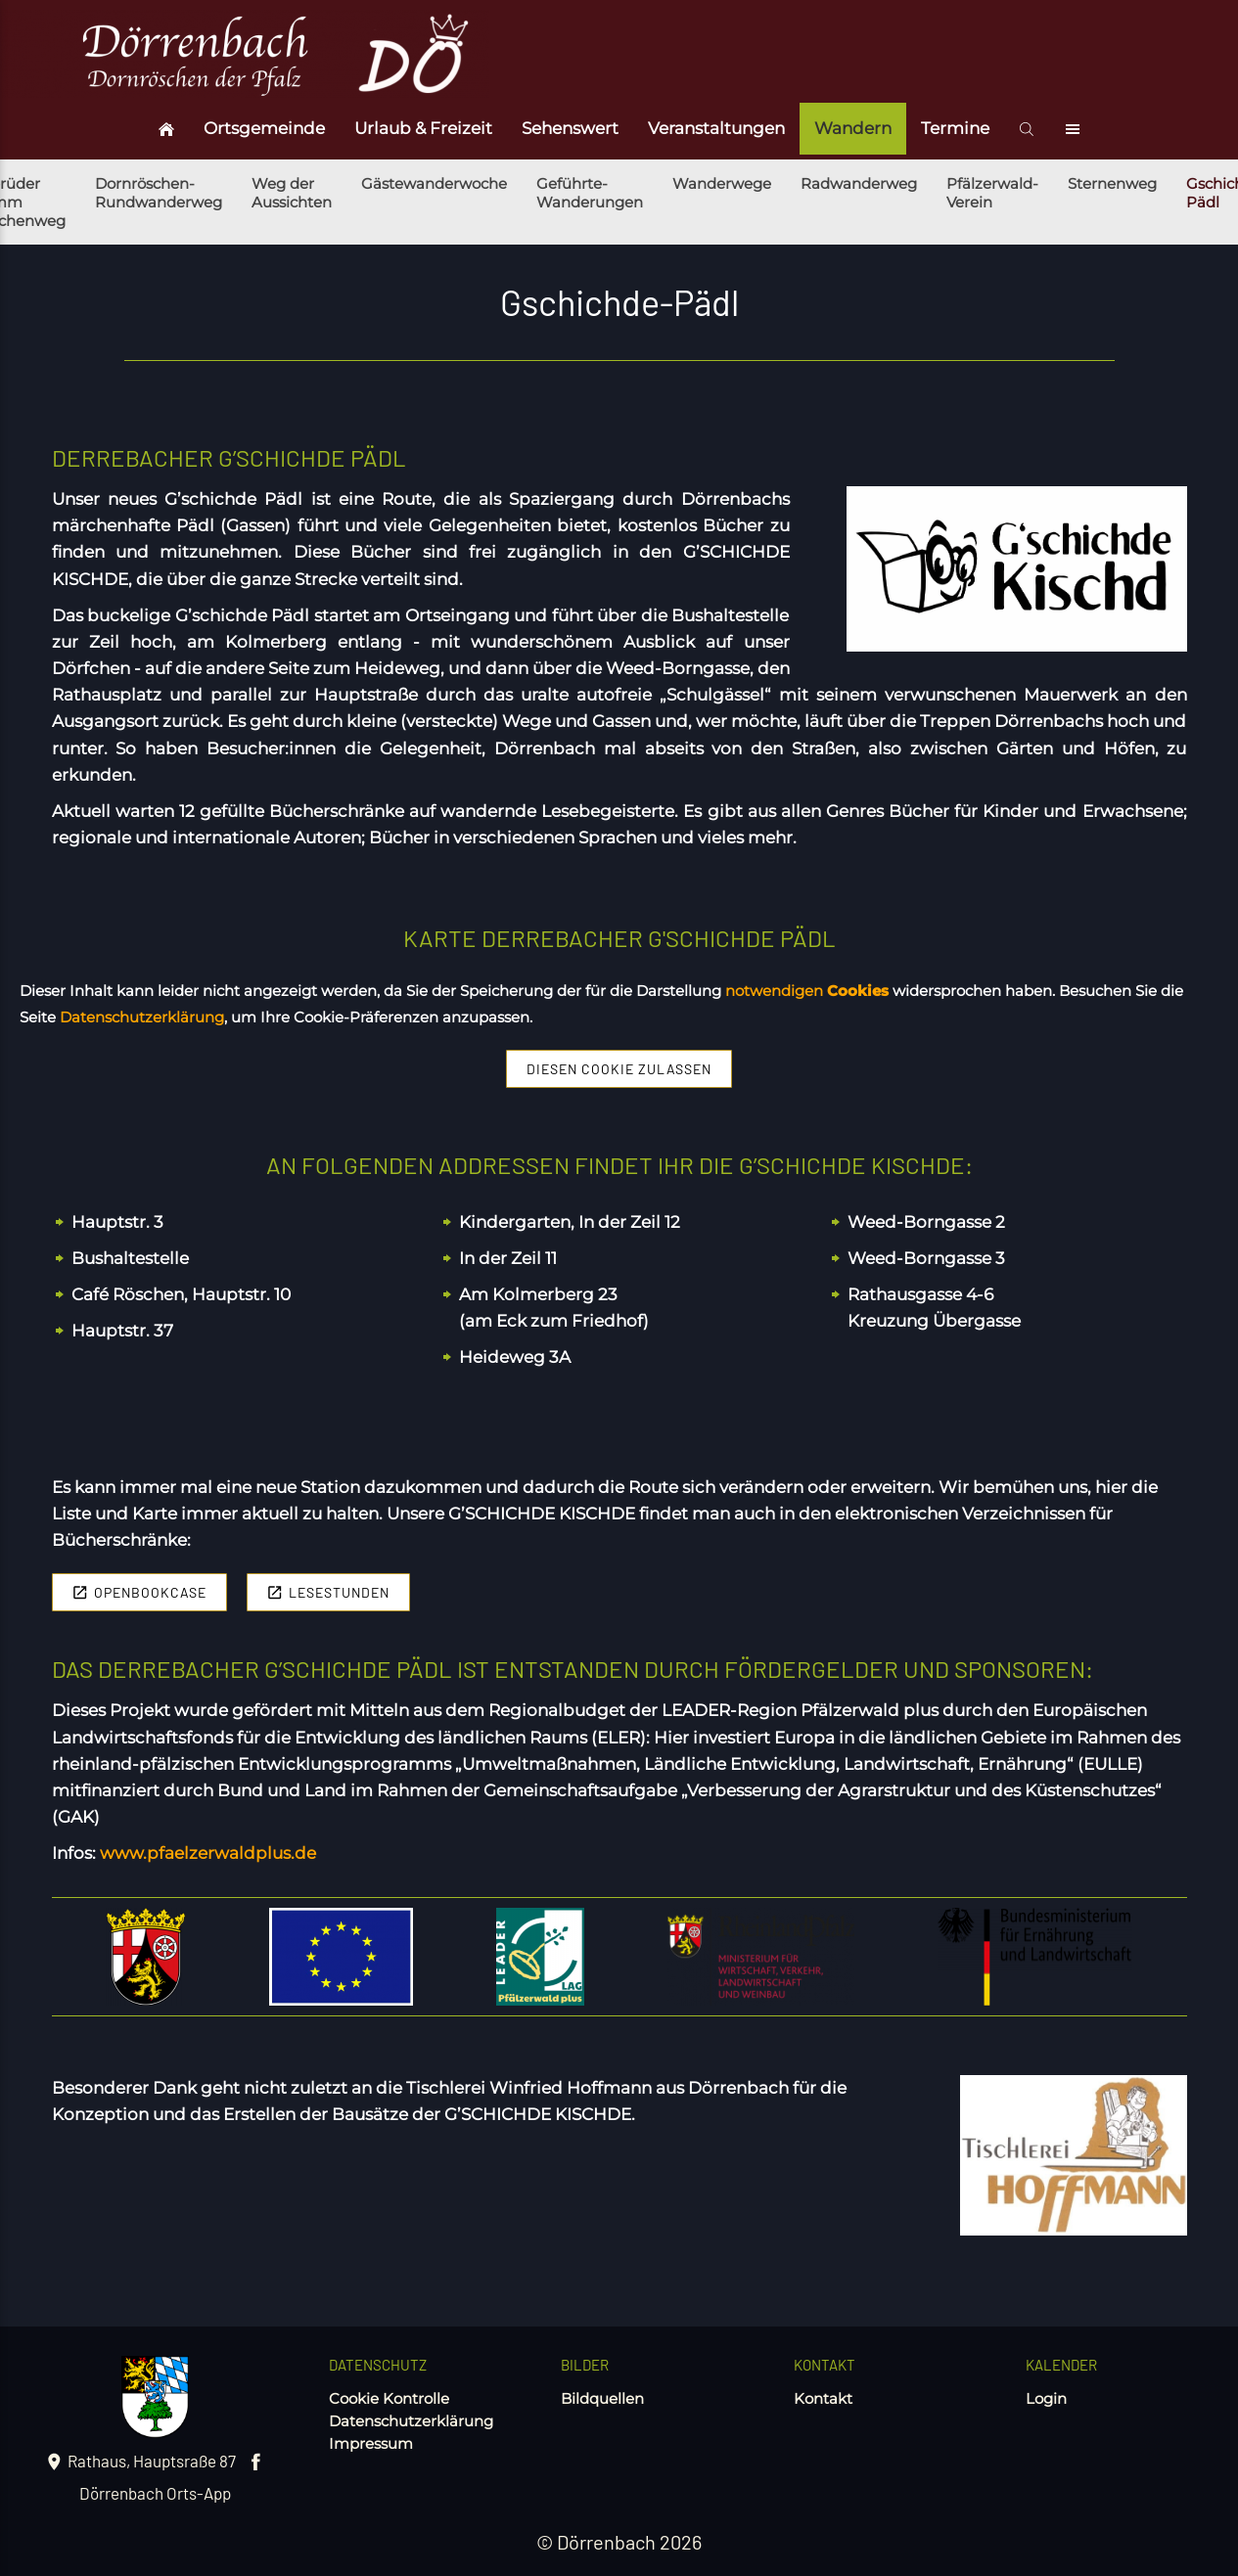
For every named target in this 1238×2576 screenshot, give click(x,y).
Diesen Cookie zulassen (619, 1069)
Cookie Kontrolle (389, 2398)
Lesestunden (328, 1592)
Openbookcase (139, 1592)
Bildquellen (602, 2398)
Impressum (371, 2443)
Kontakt (823, 2398)
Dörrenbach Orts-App (155, 2493)
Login (1046, 2398)
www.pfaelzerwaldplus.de (208, 1853)
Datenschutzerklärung (411, 2421)
